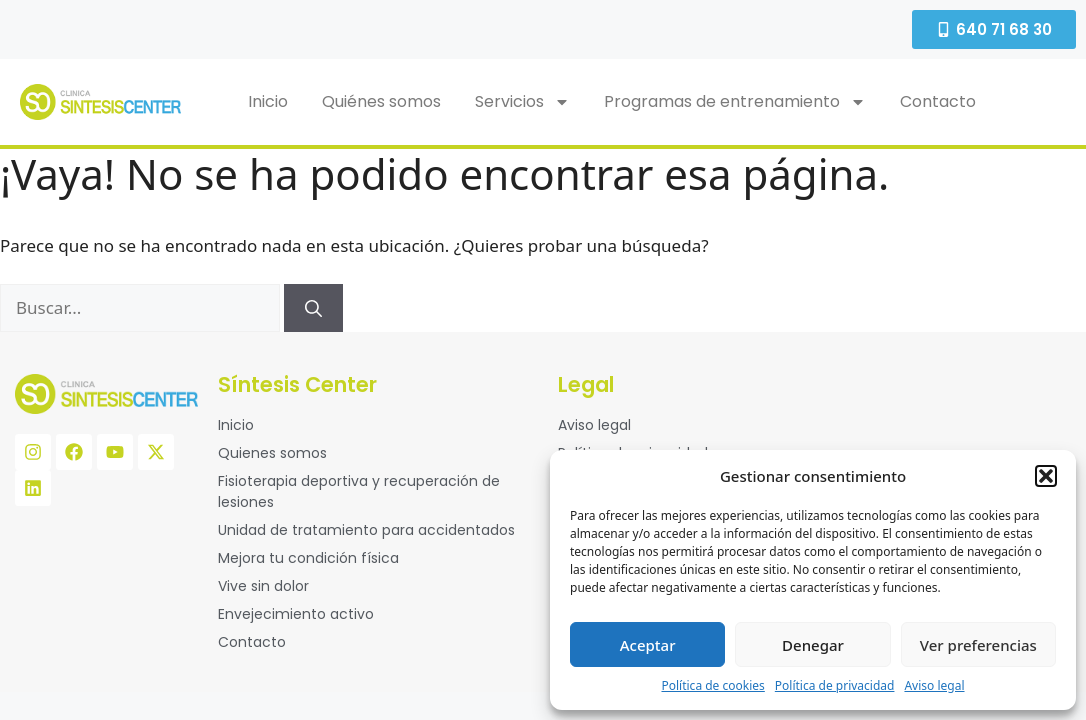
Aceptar (648, 645)
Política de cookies (712, 685)
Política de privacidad (835, 685)
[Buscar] (313, 308)
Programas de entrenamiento (735, 102)
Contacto (938, 101)
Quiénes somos (381, 101)
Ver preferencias (978, 645)
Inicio (268, 101)
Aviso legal (934, 685)
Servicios (522, 102)
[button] (1046, 476)
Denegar (813, 645)
